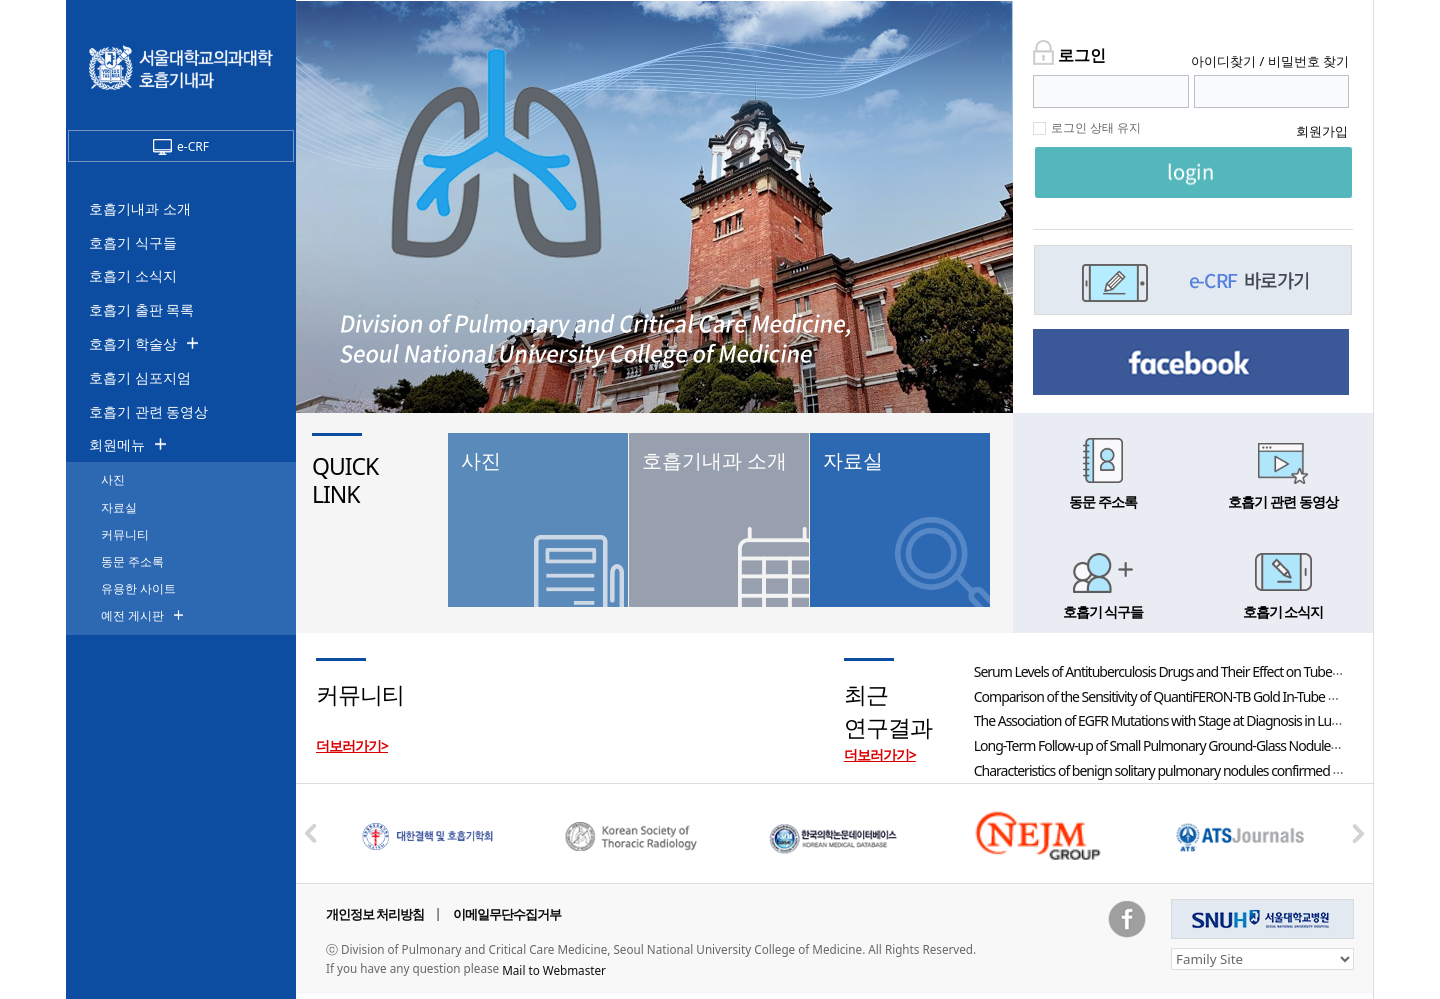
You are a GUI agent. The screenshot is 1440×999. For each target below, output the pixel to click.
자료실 (119, 507)
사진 (113, 479)
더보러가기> (352, 745)
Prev (311, 833)
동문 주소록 (132, 561)
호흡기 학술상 (133, 343)
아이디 (1223, 61)
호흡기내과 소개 (140, 208)
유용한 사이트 (138, 588)
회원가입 (1322, 131)
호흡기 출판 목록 (141, 309)
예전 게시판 (132, 615)
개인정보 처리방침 (375, 914)
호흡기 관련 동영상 (148, 411)
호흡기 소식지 (133, 275)
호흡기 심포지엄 (140, 377)
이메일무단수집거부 (507, 914)
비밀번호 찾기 (1308, 61)
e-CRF (181, 146)
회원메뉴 (117, 444)
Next (1358, 833)
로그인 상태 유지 (1096, 127)
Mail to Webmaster (554, 970)
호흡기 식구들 (133, 242)
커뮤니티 (125, 534)
